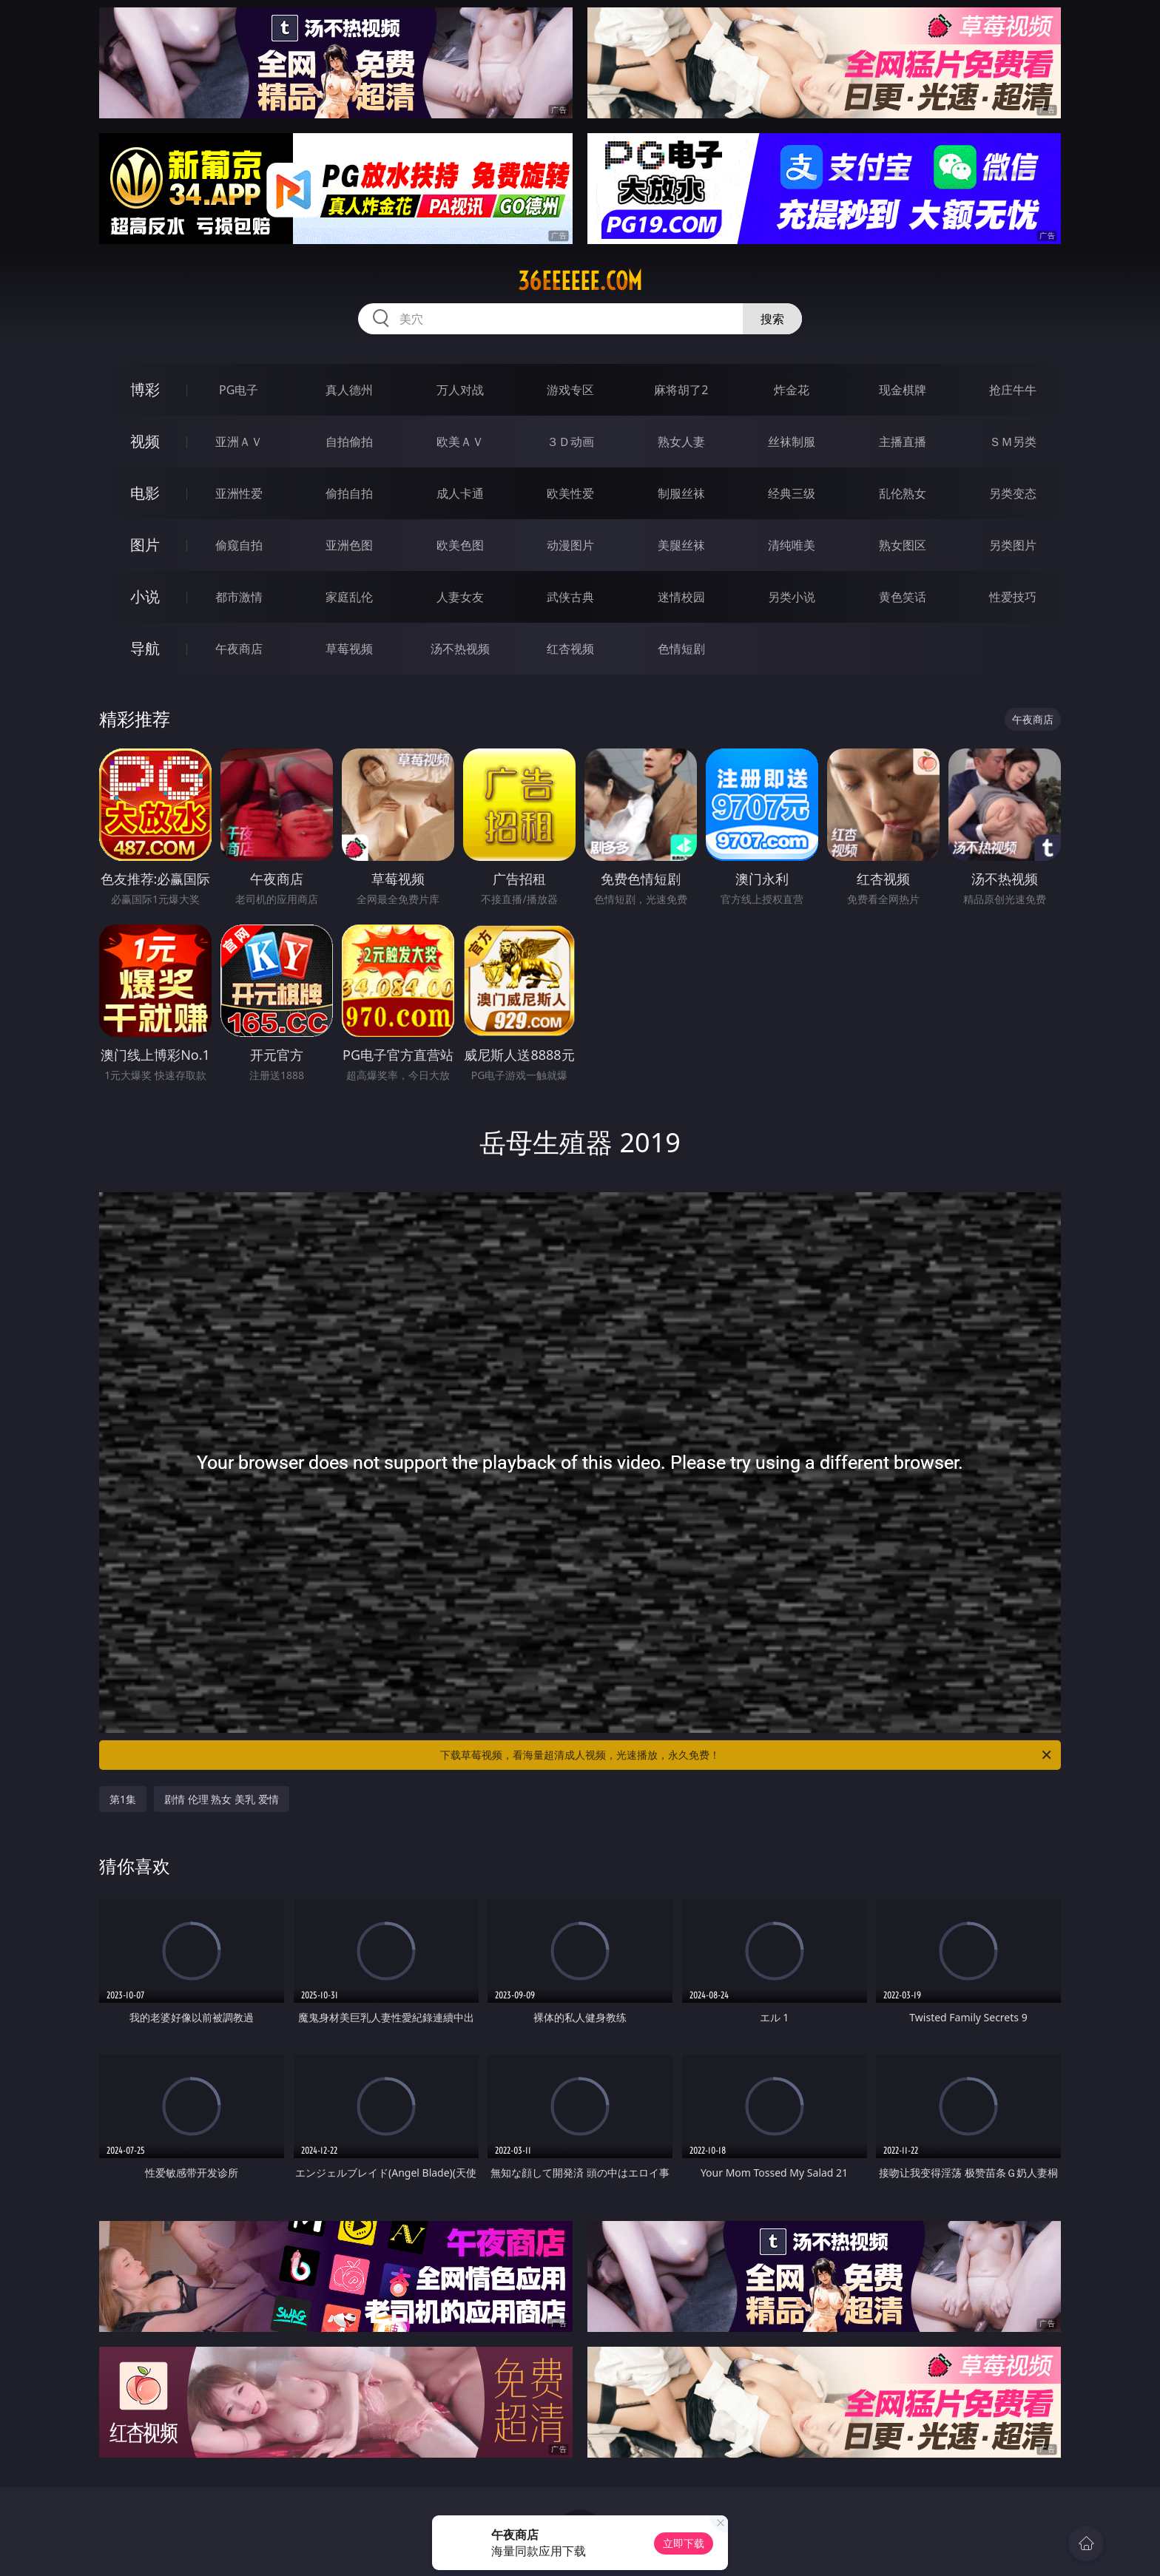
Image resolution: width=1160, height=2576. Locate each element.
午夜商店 (239, 648)
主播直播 (902, 441)
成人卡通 (460, 493)
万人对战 (460, 390)
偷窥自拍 (239, 545)
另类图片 (1012, 545)
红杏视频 (570, 648)
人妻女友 (460, 597)
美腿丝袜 (681, 545)
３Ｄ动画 (570, 441)
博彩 (145, 389)
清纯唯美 (791, 545)
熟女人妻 (681, 441)
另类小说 (791, 597)
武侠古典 (570, 597)
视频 (145, 441)
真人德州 (349, 390)
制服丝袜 (681, 493)
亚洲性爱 (239, 493)
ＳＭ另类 (1012, 441)
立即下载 (683, 2543)
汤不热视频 (460, 648)
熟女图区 (902, 545)
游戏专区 (570, 390)
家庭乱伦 (349, 597)
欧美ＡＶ (460, 441)
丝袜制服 (791, 441)
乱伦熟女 (902, 493)
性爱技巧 (1012, 597)
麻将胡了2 (681, 390)
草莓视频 (349, 648)
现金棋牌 (902, 390)
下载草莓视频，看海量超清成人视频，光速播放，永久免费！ (746, 1755)
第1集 (122, 1799)
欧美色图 (460, 545)
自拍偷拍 (349, 441)
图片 (145, 545)
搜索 (772, 319)
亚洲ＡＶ (239, 441)
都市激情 (239, 597)
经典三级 (791, 493)
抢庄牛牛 (1012, 390)
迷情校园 (681, 597)
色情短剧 (681, 648)
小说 (145, 596)
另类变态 (1012, 493)
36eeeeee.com (580, 281)
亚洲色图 (349, 545)
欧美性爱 (570, 493)
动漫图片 (570, 545)
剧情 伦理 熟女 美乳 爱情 (221, 1799)
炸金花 (791, 390)
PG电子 (238, 390)
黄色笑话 (902, 597)
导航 (145, 648)
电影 (145, 493)
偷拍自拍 (349, 493)
